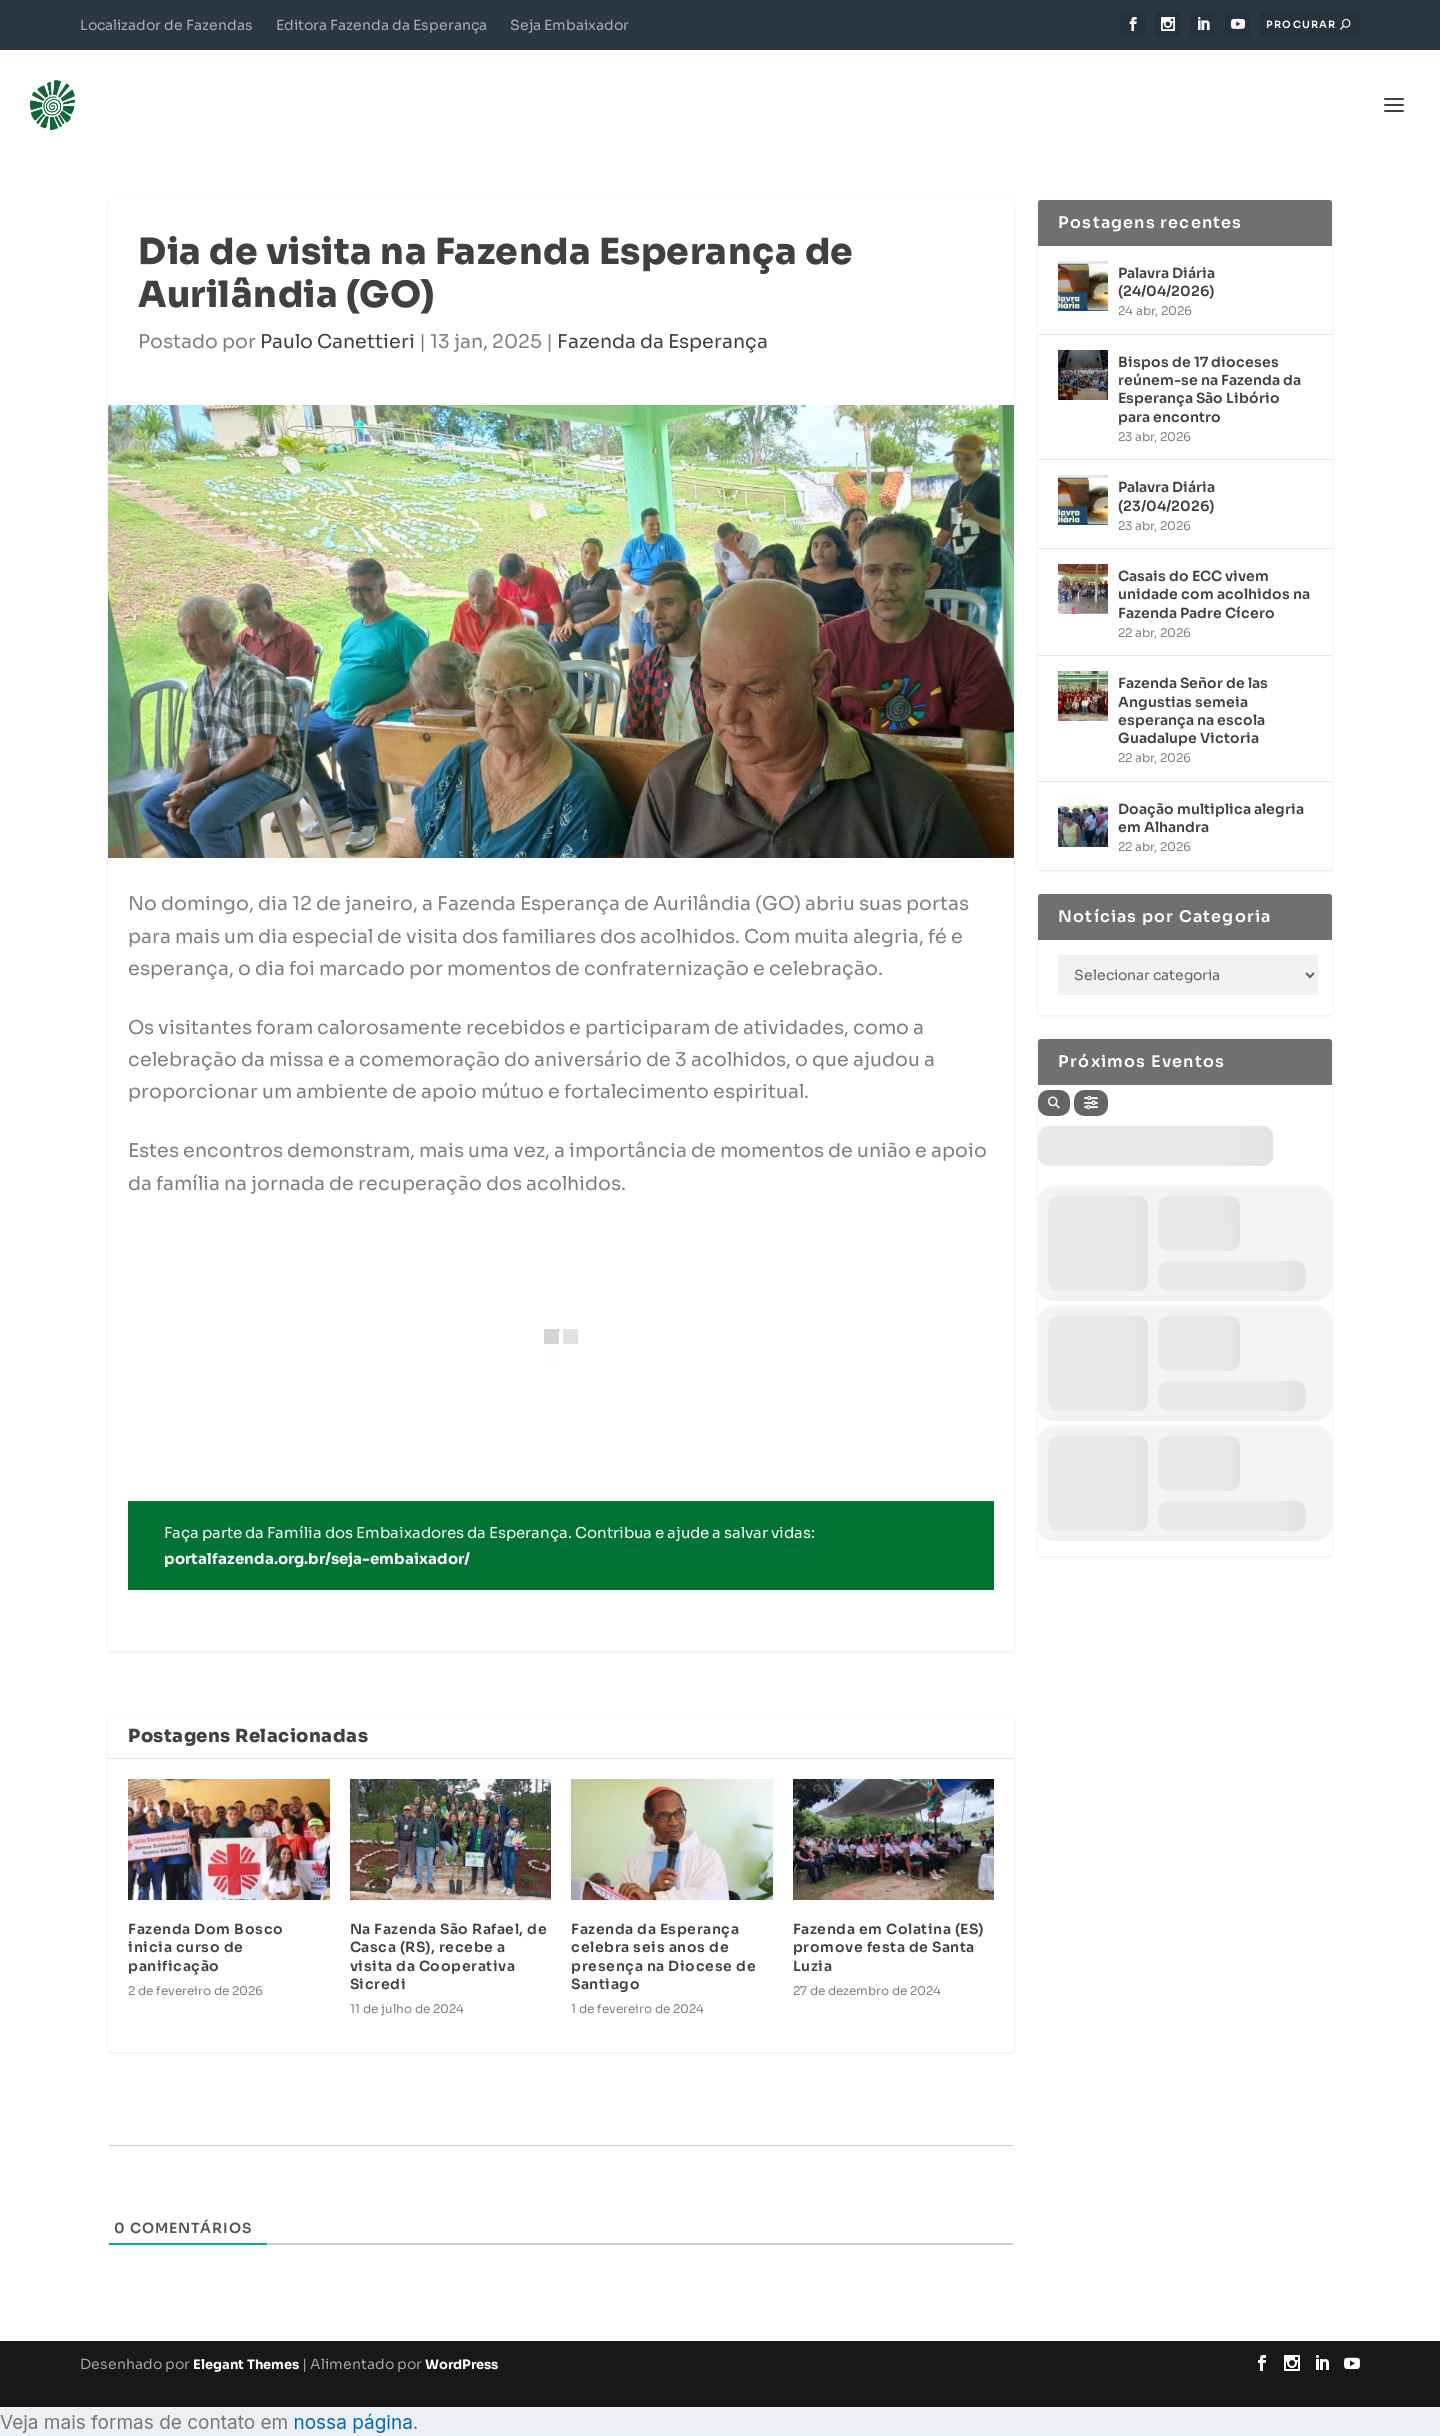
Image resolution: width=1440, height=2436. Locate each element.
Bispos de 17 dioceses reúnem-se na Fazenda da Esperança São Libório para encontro (1209, 359)
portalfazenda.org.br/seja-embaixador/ (317, 1528)
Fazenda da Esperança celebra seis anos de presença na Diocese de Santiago (663, 1926)
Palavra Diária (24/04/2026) (1166, 252)
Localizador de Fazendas (166, 25)
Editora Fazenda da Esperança (381, 25)
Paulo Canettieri (337, 312)
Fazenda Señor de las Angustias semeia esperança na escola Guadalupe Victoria (1193, 680)
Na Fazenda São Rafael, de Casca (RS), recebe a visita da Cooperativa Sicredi (449, 1926)
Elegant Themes (246, 2334)
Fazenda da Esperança (662, 312)
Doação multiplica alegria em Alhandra (1211, 788)
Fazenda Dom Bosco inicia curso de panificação (206, 1917)
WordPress (461, 2334)
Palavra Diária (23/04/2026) (1166, 466)
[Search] (1054, 1073)
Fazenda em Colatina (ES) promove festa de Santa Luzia (888, 1917)
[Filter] (1091, 1073)
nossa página (352, 2392)
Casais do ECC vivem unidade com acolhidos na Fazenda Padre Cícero (1214, 564)
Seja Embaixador (569, 25)
